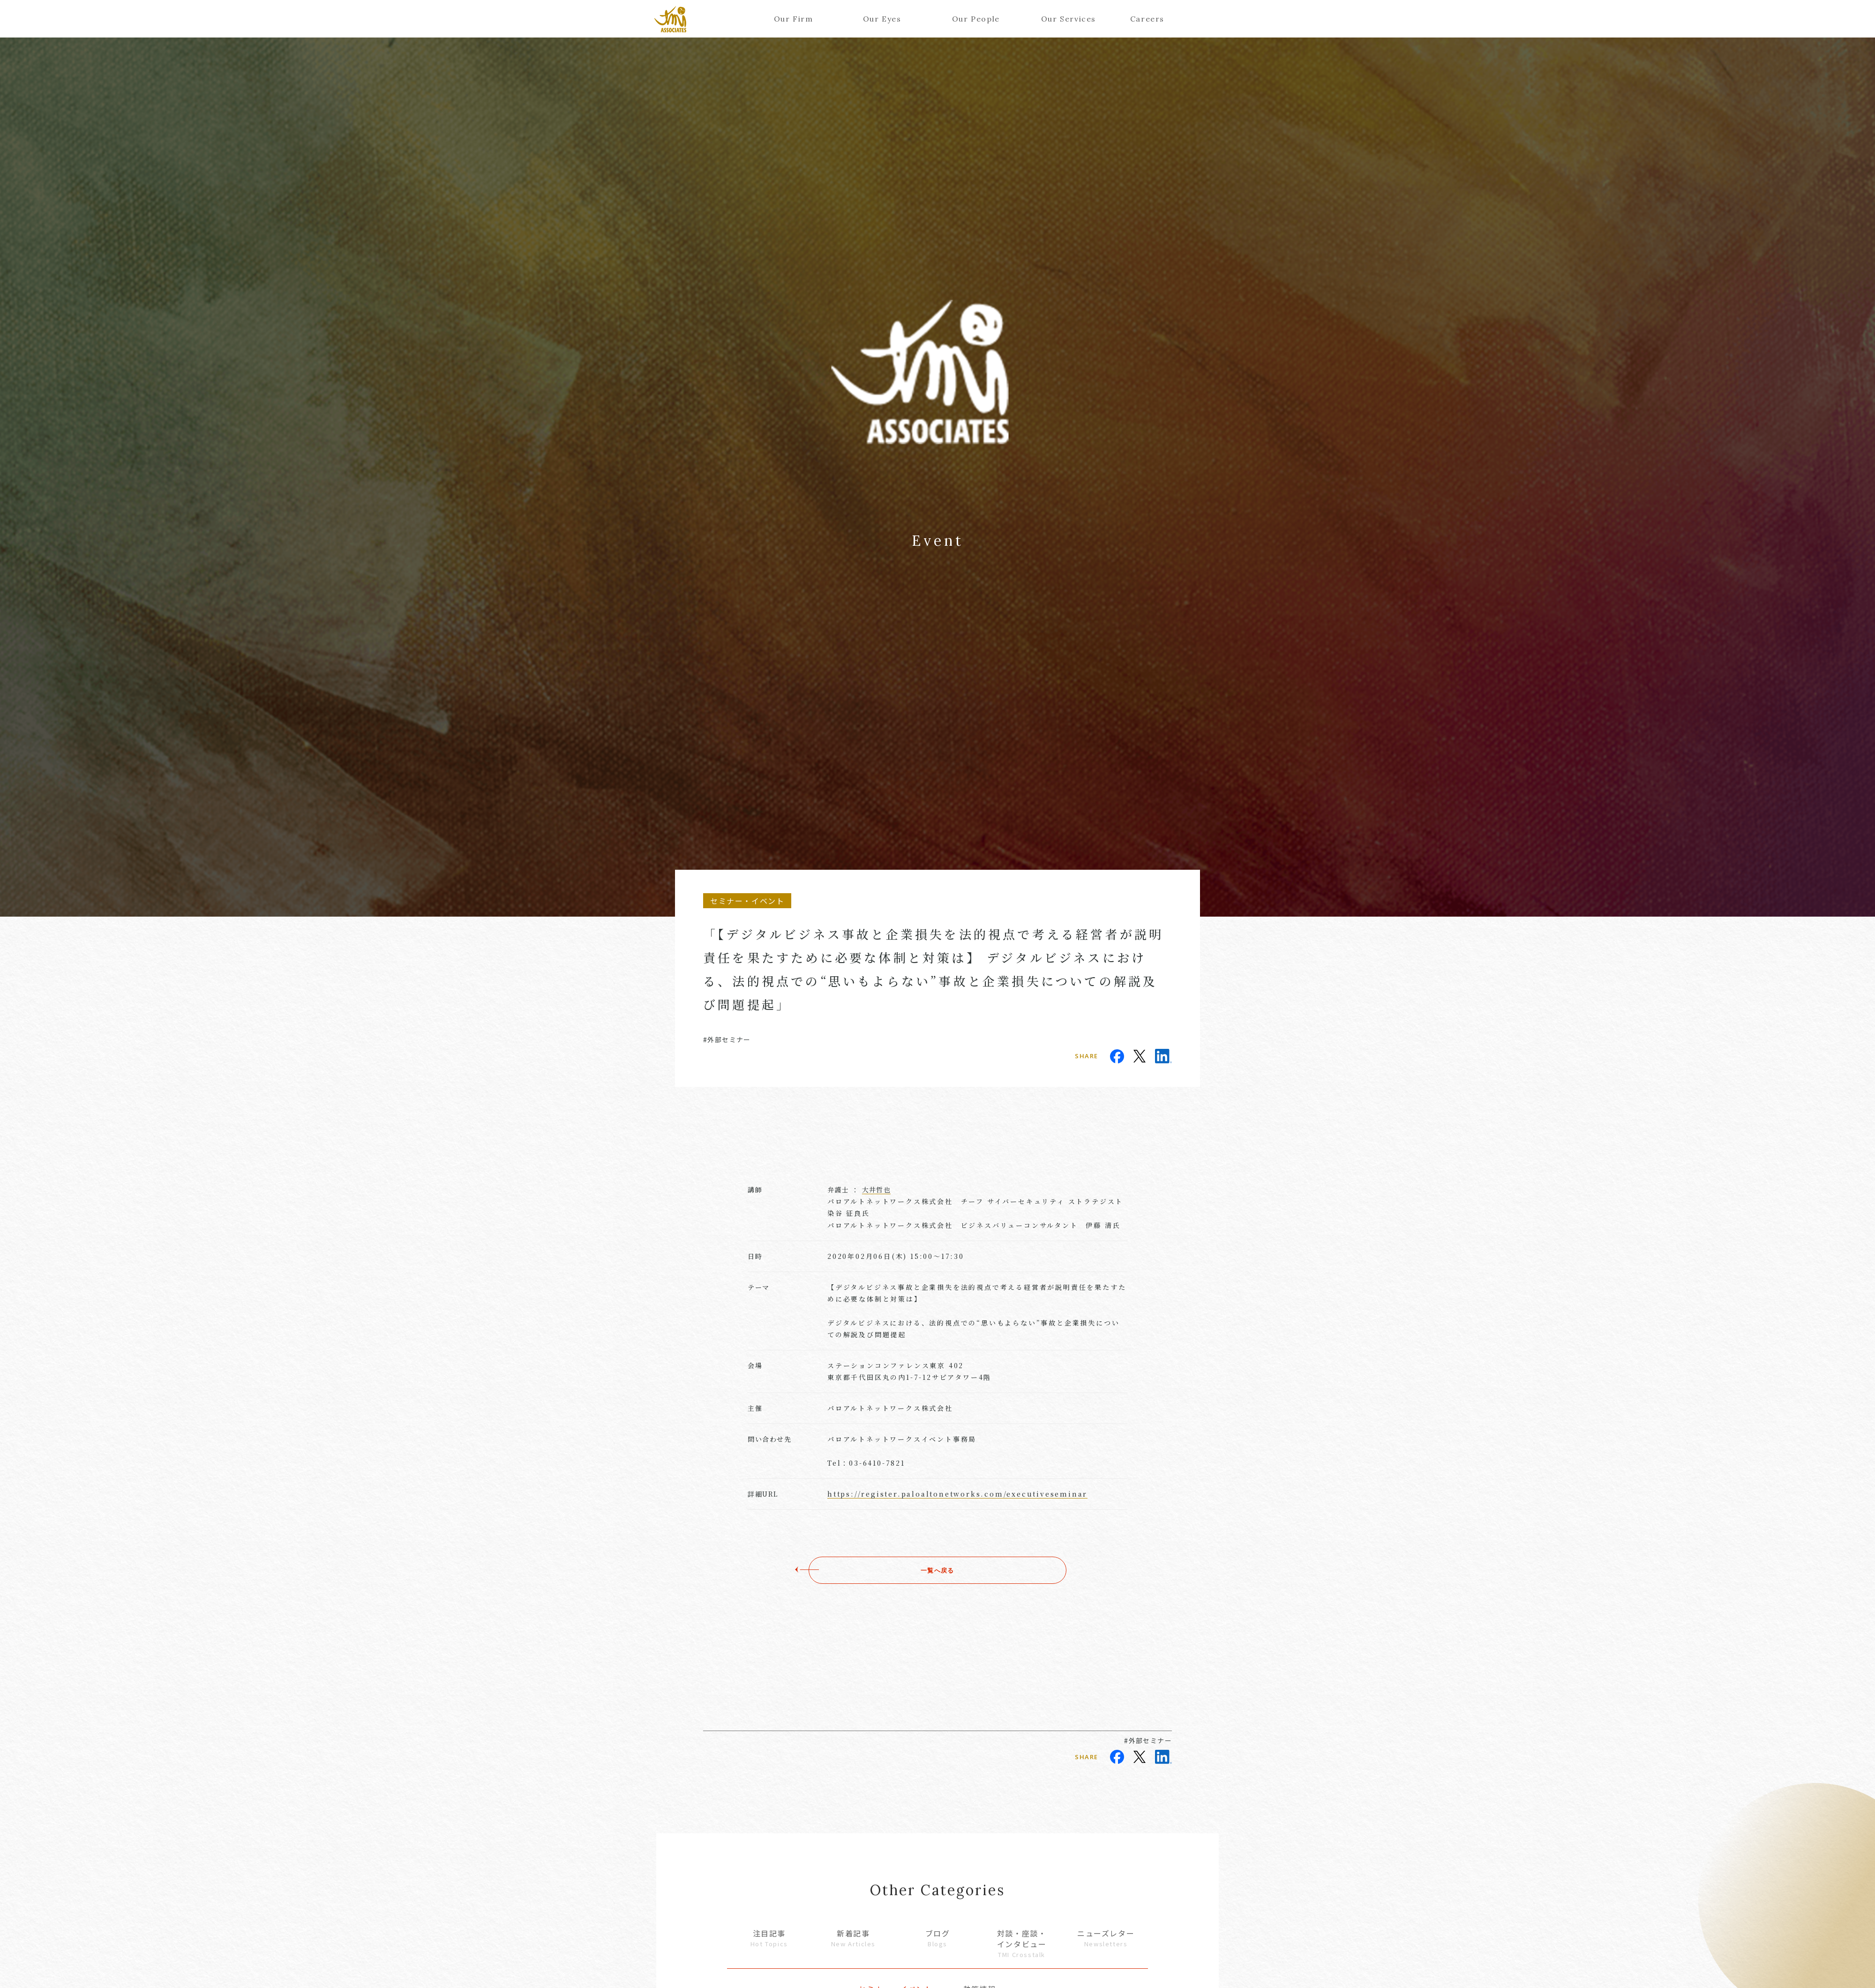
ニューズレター (1106, 1938)
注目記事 (769, 1938)
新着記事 (853, 1938)
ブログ (937, 1938)
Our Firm (793, 18)
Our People (975, 18)
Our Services (1064, 18)
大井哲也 (876, 1189)
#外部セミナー (727, 1039)
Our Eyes (882, 18)
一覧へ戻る (937, 1570)
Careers (1147, 18)
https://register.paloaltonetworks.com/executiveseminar (957, 1494)
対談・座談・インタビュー (1022, 1943)
